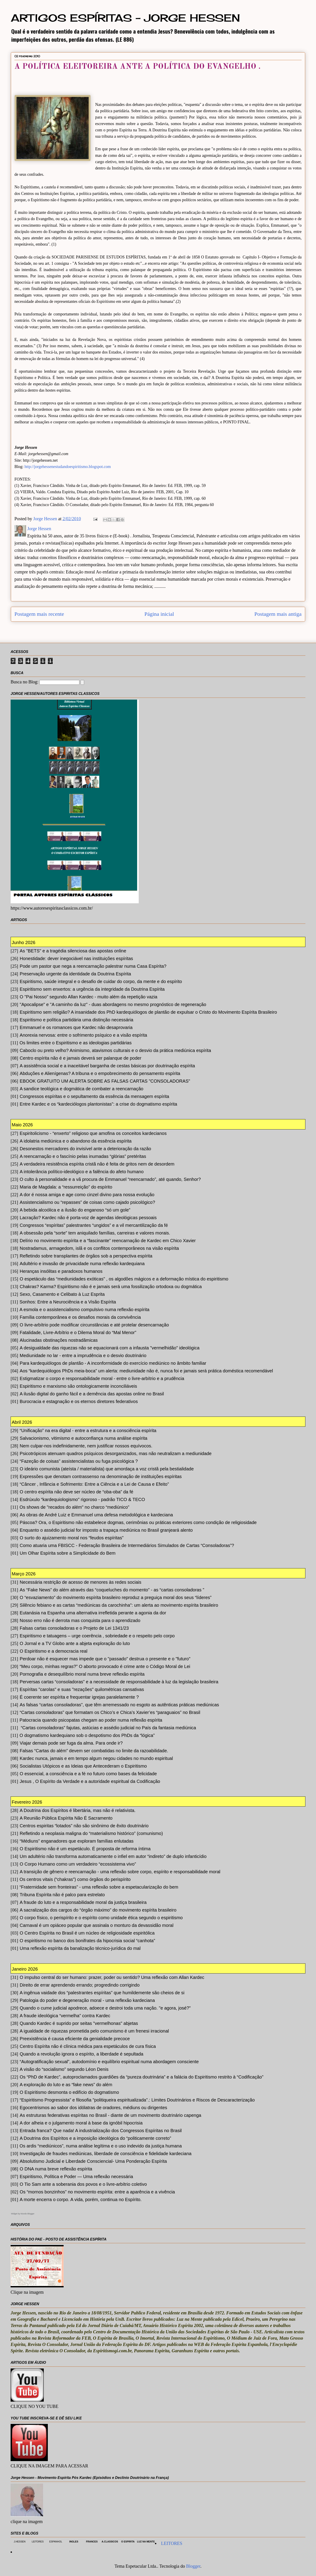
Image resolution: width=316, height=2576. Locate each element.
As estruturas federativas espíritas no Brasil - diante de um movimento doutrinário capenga (110, 2115)
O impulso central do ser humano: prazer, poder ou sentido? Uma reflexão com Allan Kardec (112, 1977)
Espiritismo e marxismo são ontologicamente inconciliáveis (78, 1386)
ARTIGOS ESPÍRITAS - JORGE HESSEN (125, 18)
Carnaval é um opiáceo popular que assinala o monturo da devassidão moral (96, 1925)
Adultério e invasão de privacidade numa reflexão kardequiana (82, 1263)
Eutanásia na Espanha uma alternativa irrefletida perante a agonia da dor (93, 1612)
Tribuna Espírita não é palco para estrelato (62, 1894)
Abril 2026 (22, 1422)
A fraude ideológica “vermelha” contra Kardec (65, 2015)
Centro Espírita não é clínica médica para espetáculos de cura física (88, 2046)
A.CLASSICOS (110, 2541)
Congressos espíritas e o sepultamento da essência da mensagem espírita (94, 1096)
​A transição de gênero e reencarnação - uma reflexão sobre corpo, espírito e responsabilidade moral (120, 1871)
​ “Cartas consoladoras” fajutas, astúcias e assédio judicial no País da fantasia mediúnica (108, 1727)
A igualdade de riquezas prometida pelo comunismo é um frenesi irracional (94, 2030)
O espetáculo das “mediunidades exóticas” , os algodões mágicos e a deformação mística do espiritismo (124, 1278)
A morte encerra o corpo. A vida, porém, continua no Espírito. (80, 2199)
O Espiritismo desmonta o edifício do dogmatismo (69, 2092)
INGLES (73, 2541)
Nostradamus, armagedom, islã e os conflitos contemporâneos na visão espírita (99, 1248)
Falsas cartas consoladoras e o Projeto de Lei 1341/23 (74, 1628)
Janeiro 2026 (25, 1969)
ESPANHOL (55, 2541)
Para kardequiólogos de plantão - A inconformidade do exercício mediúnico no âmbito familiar (113, 1363)
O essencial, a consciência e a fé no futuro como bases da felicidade (88, 1773)
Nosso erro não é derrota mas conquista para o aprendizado (80, 1620)
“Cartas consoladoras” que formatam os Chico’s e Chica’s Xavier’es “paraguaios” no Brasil (110, 1712)
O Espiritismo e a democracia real (53, 1651)
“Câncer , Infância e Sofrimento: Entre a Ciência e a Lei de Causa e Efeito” (94, 1484)
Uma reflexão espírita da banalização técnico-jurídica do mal (80, 1948)
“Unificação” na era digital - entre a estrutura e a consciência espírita (88, 1430)
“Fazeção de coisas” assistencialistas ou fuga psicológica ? (79, 1461)
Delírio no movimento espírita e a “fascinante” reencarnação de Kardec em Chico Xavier (108, 1240)
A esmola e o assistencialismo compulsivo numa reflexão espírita (85, 1309)
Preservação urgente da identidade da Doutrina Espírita (75, 973)
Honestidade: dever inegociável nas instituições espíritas (76, 958)
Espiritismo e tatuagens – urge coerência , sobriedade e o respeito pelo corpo (97, 1635)
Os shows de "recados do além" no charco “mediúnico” (74, 1507)
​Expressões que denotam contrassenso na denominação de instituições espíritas (101, 1476)
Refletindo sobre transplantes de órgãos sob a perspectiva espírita (86, 1255)
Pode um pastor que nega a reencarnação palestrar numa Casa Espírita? (93, 966)
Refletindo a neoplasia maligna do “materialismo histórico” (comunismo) (91, 1833)
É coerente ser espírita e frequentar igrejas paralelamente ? (79, 1697)
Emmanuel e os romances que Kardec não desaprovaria (76, 1027)
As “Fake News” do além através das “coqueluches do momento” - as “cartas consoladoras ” (112, 1589)
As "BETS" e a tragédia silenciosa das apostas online (73, 950)
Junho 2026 (23, 942)
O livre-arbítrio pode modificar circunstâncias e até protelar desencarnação (94, 1324)
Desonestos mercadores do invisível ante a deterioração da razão (85, 1148)
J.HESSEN (19, 2541)
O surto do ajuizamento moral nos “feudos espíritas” (71, 1537)
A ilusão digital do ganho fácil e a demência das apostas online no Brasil (92, 1393)
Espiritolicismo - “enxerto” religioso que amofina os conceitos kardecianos (93, 1133)
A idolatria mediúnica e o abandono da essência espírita (75, 1141)
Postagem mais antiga (278, 614)
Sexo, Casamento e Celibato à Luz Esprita (62, 1294)
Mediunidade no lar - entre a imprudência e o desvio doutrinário (83, 1355)
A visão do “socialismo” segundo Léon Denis (64, 2069)
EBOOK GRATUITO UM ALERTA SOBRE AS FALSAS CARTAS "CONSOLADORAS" (105, 1081)
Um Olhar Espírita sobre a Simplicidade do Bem (67, 1553)
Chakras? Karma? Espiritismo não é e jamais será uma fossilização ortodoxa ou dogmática (111, 1286)
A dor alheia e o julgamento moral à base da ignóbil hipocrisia (81, 2122)
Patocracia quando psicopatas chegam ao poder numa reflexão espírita (91, 1720)
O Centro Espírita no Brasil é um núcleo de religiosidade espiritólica (87, 1932)
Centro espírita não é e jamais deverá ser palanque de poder (80, 1058)
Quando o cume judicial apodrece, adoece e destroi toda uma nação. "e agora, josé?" (105, 2008)
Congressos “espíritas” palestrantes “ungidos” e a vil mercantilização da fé (94, 1225)
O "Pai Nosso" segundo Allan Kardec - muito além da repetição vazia (88, 996)
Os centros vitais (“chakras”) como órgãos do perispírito (75, 1879)
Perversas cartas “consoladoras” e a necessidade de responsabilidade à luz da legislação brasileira (119, 1681)
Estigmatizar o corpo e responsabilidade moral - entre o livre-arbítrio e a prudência (102, 1378)
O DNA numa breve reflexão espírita (56, 2168)
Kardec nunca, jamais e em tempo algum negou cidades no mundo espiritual (96, 1758)
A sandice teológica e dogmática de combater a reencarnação (81, 1088)
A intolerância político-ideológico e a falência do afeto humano (81, 1171)
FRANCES (92, 2541)
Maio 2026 (22, 1124)
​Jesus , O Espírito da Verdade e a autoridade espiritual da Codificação (90, 1781)
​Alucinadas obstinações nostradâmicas (59, 1340)
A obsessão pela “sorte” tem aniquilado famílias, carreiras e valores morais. (95, 1232)
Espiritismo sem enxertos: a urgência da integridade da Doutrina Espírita (92, 989)
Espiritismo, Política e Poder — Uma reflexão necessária (76, 2176)
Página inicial (159, 614)
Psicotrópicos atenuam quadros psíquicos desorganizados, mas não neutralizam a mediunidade (116, 1453)
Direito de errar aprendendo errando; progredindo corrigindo (79, 1985)
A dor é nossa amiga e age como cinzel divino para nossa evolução (87, 1194)
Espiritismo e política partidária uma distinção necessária (76, 1019)
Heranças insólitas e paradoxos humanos (61, 1271)
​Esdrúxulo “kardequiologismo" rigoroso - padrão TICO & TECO (82, 1499)
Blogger (193, 2566)
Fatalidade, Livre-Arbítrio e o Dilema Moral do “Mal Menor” (78, 1332)
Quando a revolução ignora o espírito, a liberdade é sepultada (81, 2053)
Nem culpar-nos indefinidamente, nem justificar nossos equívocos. (86, 1445)
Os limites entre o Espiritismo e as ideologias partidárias (76, 1042)
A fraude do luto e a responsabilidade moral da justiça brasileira (83, 1902)
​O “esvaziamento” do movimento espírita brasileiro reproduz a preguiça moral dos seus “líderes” (115, 1597)
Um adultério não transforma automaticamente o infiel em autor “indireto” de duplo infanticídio (113, 1856)
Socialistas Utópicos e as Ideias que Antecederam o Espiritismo (83, 1766)
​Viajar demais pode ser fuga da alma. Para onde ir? (71, 1743)
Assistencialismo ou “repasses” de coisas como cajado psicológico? (87, 1202)
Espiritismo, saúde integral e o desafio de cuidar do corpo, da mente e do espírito (101, 981)
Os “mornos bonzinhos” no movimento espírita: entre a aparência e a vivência (97, 2191)
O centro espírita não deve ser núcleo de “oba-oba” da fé (76, 1491)
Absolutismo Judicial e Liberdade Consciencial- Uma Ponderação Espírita (93, 2161)
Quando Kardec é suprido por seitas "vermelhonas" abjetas (79, 2023)
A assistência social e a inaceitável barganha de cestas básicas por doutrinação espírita (107, 1065)
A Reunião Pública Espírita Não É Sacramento (66, 1818)
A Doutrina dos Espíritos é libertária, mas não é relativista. (78, 1810)
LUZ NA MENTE (146, 2541)
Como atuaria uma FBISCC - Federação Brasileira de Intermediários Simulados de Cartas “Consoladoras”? (127, 1545)
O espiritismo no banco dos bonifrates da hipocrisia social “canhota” (87, 1940)
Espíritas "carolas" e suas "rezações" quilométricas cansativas (82, 1689)
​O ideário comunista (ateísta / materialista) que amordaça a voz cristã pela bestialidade (107, 1468)
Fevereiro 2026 (27, 1802)
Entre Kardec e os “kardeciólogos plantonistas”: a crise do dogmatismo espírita (98, 1104)
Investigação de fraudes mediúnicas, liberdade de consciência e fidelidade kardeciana (105, 2153)
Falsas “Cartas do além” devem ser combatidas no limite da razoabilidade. (94, 1750)
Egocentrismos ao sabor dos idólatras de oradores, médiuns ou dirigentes (93, 2107)
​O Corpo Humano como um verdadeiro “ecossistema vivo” (78, 1864)
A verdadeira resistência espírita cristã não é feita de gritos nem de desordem (97, 1163)
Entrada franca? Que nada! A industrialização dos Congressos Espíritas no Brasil (101, 2130)
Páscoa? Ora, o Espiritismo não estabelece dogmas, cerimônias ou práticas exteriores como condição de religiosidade (138, 1522)
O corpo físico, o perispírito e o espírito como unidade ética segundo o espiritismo (101, 1917)
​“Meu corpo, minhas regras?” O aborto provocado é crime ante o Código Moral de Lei (105, 1666)
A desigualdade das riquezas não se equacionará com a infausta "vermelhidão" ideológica (109, 1347)
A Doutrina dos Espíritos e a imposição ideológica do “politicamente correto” (95, 2138)
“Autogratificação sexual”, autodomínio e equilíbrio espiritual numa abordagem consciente (109, 2061)
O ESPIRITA (128, 2541)
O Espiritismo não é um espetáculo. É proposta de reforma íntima (85, 1848)
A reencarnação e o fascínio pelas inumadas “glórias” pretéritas (83, 1156)
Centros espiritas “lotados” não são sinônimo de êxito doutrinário (84, 1825)
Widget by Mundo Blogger (23, 2214)
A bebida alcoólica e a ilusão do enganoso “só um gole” (75, 1209)
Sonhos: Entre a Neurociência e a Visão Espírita (68, 1301)
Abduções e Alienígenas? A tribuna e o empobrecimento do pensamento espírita (100, 1073)
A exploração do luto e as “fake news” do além (66, 2084)
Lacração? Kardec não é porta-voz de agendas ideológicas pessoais (88, 1217)
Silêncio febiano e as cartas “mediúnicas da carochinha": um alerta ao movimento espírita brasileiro (119, 1605)
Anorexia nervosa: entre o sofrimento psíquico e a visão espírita (83, 1035)
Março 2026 (24, 1573)
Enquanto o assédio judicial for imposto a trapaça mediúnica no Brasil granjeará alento (106, 1530)
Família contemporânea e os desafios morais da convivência (80, 1317)
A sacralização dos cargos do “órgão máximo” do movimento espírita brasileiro (98, 1909)
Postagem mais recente (39, 614)
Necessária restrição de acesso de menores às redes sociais (80, 1582)
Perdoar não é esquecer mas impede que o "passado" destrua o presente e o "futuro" (105, 1658)
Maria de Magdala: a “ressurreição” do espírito (66, 1186)
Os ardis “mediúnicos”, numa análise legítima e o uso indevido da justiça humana (101, 2145)
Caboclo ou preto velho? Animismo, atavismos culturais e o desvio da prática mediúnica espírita (115, 1050)
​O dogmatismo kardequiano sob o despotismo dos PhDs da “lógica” (87, 1735)
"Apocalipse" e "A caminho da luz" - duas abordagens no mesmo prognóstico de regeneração (113, 1004)
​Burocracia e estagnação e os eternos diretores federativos (79, 1401)
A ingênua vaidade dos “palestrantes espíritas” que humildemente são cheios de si (102, 1992)
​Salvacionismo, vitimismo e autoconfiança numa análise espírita (83, 1438)
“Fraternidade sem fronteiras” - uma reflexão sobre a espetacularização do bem (99, 1887)
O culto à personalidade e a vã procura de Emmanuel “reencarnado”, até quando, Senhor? (110, 1179)
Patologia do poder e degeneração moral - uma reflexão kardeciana (87, 2000)
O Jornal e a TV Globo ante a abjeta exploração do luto (75, 1643)
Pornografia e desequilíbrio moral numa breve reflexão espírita (82, 1674)
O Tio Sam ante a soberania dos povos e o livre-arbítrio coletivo (83, 2184)
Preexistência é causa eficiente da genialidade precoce (75, 2038)
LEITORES (38, 2541)
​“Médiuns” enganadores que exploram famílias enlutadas (77, 1841)
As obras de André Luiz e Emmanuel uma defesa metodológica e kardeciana (96, 1514)
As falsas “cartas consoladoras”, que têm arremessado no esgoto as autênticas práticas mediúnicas (119, 1704)
